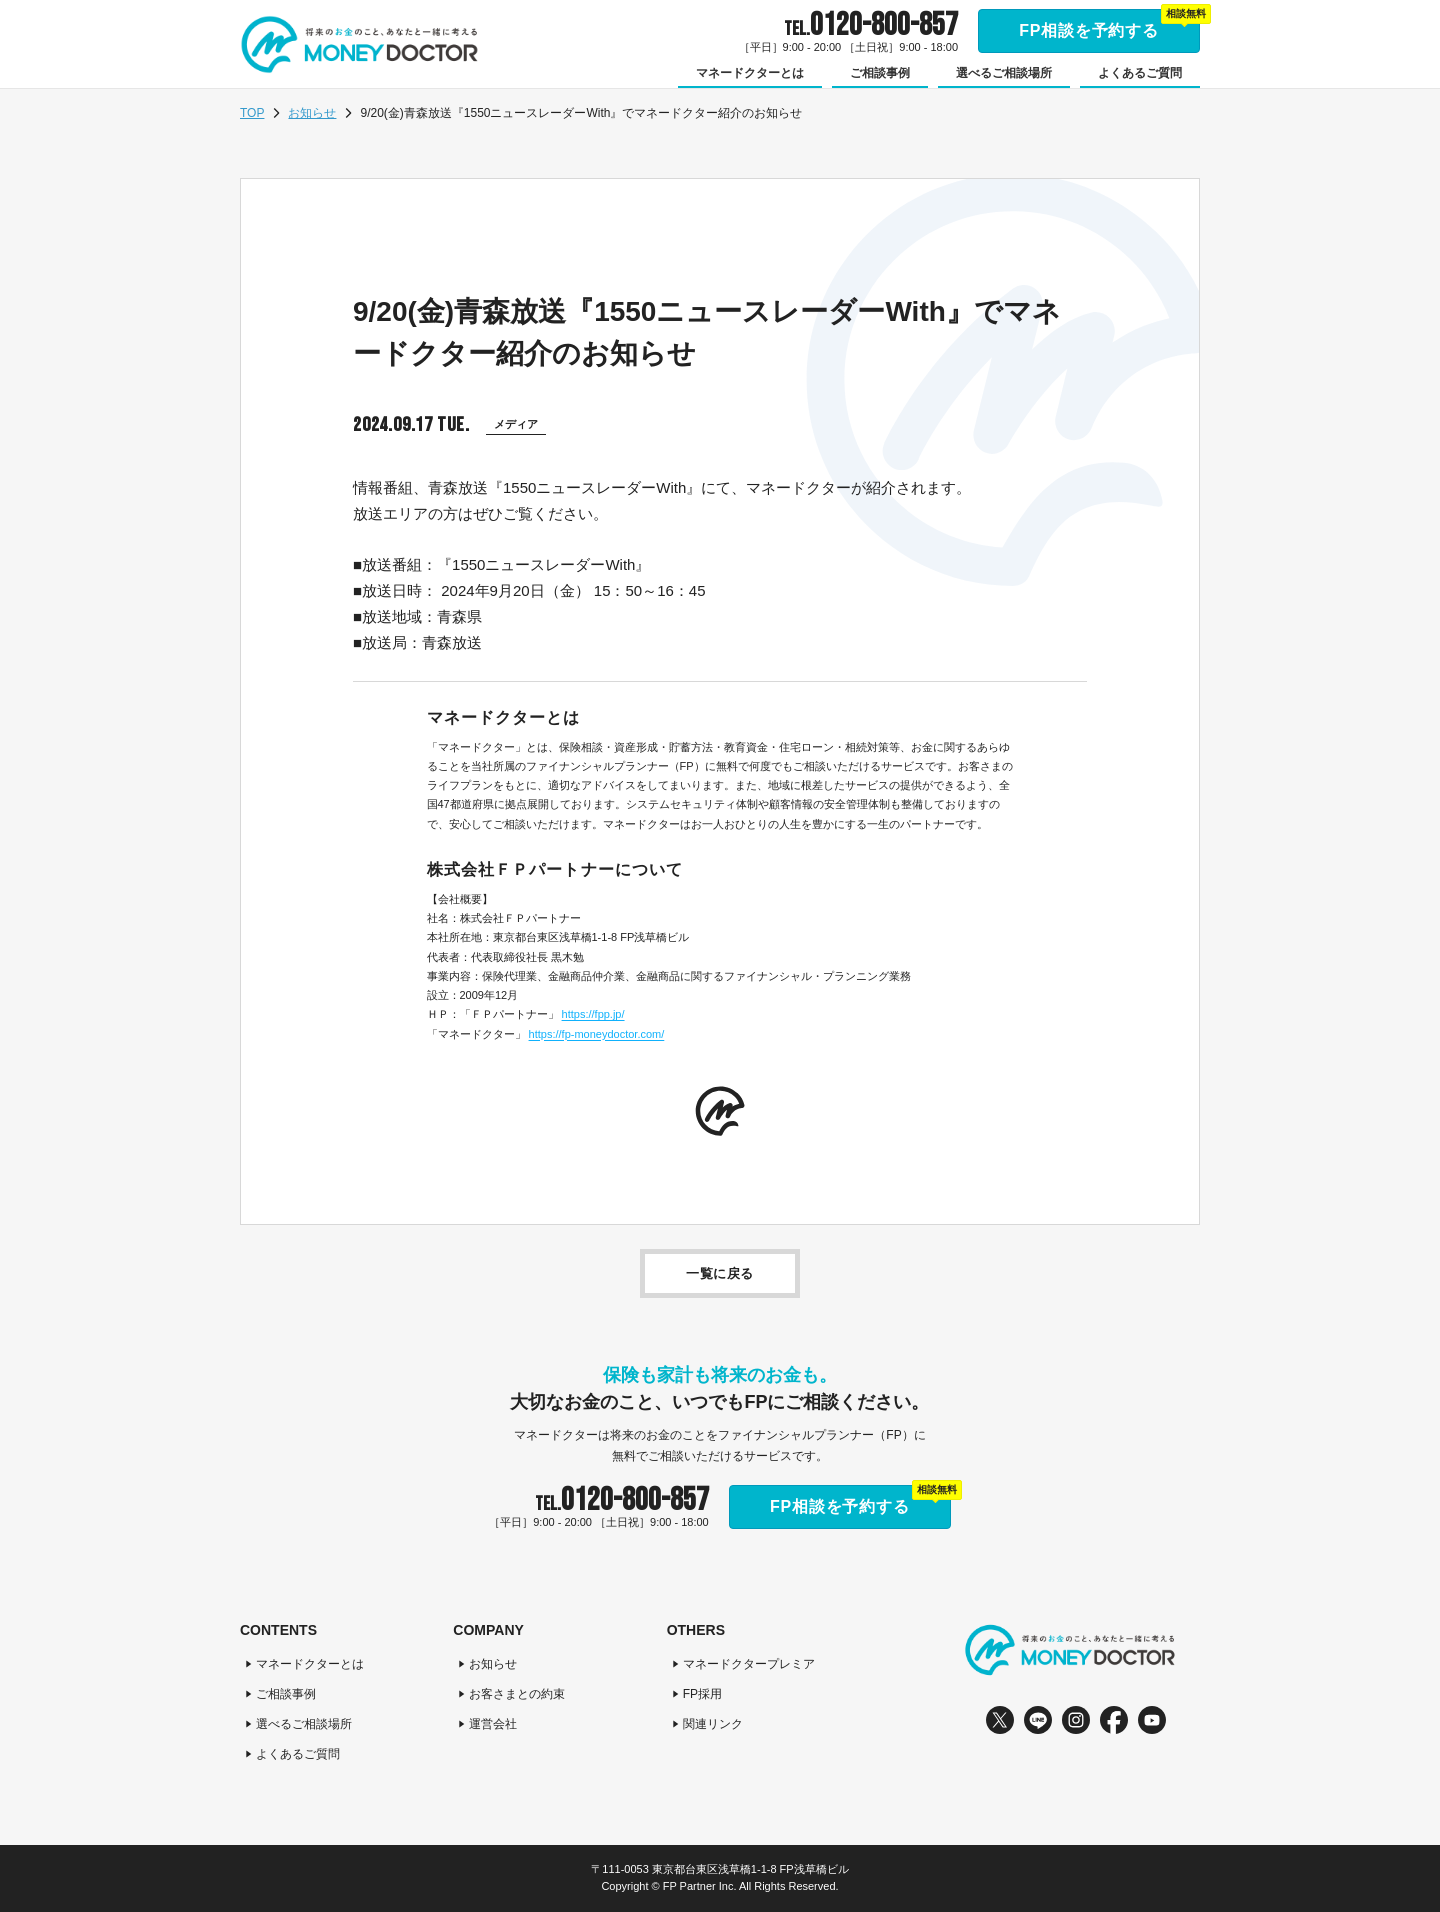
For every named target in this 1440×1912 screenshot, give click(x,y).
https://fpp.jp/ (593, 1014)
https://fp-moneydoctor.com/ (597, 1034)
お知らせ (312, 113)
